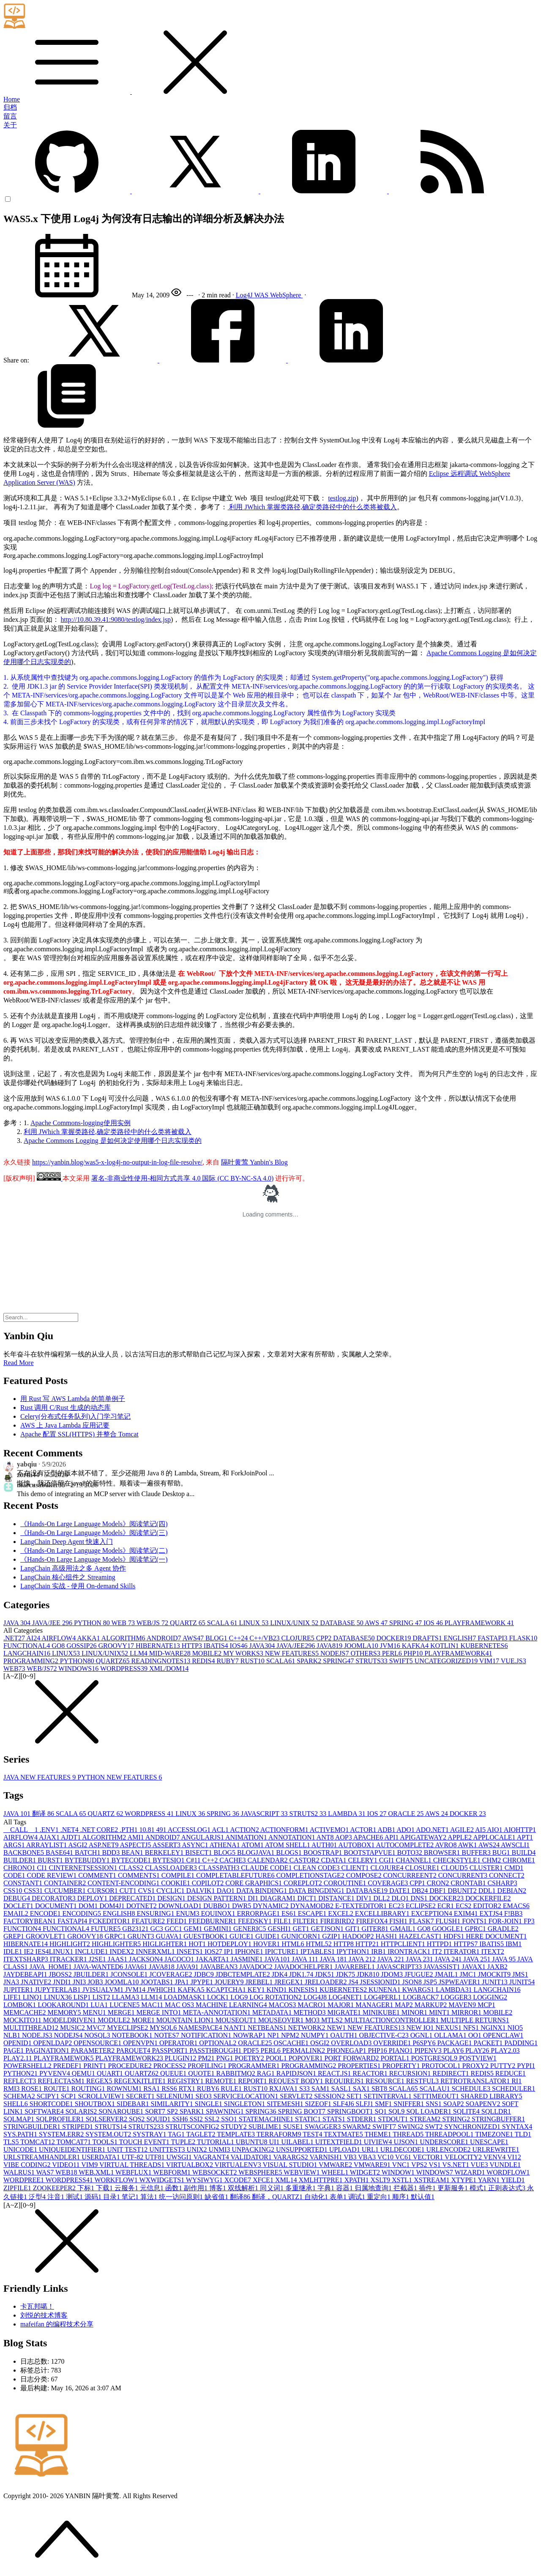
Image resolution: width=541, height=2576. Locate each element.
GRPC (116, 1936)
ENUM (188, 1913)
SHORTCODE (52, 2103)
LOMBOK (20, 2004)
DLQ (400, 1898)
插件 (428, 2188)
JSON (413, 1982)
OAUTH (344, 2035)
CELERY (363, 1860)
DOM (89, 1905)
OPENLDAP (53, 2042)
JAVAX (474, 1966)
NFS (472, 2027)
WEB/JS (153, 1622)
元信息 (152, 2188)
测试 (75, 2196)
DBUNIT (463, 1890)
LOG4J (315, 1997)
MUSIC (73, 2027)
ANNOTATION (292, 1837)
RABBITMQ (236, 2073)
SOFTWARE (45, 2111)
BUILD (523, 1852)
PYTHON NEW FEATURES (119, 1777)
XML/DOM (169, 1668)
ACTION (245, 1829)
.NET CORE (100, 1829)
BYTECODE (132, 1860)
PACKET (489, 2042)
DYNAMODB (312, 1905)
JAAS (118, 1959)
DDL (487, 1890)
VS (435, 2164)
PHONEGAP (347, 2050)
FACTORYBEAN (30, 1921)
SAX (362, 2088)
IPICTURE (283, 1951)
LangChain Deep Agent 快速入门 (66, 1541)
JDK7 (346, 1974)
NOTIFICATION (207, 2035)
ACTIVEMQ (330, 1829)
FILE (283, 1921)
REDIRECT (451, 2073)
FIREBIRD (338, 1921)
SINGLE (209, 2103)
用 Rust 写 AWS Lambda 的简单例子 (72, 1398)
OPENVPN (141, 2042)
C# (194, 1860)
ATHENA (225, 1844)
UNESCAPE (489, 2141)
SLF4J (344, 2103)
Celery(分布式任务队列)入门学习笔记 (75, 1416)
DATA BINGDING (317, 1890)
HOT (198, 1943)
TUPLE (184, 2141)
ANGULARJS (203, 1837)
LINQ (33, 1997)
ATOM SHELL (288, 1844)
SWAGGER (323, 2126)
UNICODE (21, 2149)
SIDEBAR (133, 2103)
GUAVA (169, 1936)
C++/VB (265, 1638)
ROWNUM (125, 2088)
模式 (479, 2188)
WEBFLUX (134, 2172)
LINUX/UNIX (295, 1622)
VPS (420, 2164)
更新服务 (453, 2188)
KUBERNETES (484, 1645)
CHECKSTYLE (457, 1860)
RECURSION (411, 2073)
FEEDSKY (255, 1921)
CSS (13, 1890)
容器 (345, 2188)
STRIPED (78, 2126)
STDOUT (394, 2119)
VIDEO (66, 2164)
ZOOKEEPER (55, 2188)
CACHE (233, 1860)
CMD (514, 1867)
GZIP (332, 1936)
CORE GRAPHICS (254, 1883)
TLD (523, 2134)
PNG (225, 2058)
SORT (156, 2111)
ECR (446, 1905)
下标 (86, 2188)
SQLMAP (19, 2119)
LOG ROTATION (276, 1997)
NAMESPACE (201, 2027)
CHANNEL (414, 1860)
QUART (111, 2073)
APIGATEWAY (424, 1837)
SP (173, 2111)
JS (354, 1982)
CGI (387, 1860)
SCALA (223, 1622)
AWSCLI (515, 1844)
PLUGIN (181, 2058)
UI (275, 2141)
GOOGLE (448, 1928)
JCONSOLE (129, 1974)
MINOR (415, 2012)
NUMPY (316, 2035)
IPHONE (250, 1951)
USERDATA (101, 2157)
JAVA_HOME (52, 1966)
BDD (111, 1852)
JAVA (17, 1622)
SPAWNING (226, 2111)
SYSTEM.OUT (109, 2134)
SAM (321, 2088)
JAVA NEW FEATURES (40, 1777)
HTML (293, 1943)
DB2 (420, 1890)
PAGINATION (48, 2050)
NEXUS (449, 2027)
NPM (291, 2035)
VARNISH (327, 2157)
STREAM (426, 2119)
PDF (251, 2050)
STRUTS (372, 1660)
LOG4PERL (383, 1997)
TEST (313, 2134)
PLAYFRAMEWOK (65, 2058)
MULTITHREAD (31, 2027)
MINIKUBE (382, 2012)
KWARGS (419, 1989)
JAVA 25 (477, 1959)
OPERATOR (179, 2042)
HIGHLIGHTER (117, 1943)
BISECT (199, 1852)
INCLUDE (92, 1951)
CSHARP (502, 1883)
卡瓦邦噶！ (37, 2306)
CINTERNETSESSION (84, 1867)
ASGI (78, 1844)
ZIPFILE (18, 2188)
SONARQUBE (121, 2111)
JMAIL (446, 1974)
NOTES (167, 2035)
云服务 (127, 2188)
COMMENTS (139, 1875)
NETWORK (307, 2027)
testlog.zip (342, 498)
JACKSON (146, 1959)
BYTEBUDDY (88, 1860)
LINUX (254, 1622)
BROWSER (443, 1852)
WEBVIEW (302, 2172)
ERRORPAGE (259, 1913)
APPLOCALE (495, 1837)
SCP (69, 2096)
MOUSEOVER (282, 2020)
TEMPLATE (237, 2134)
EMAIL (16, 1913)
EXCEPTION (432, 1913)
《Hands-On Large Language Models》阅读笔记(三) (94, 1532)
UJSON (407, 2141)
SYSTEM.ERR (62, 2134)
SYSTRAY (150, 2134)
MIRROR (467, 2012)
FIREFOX (372, 1921)
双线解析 (244, 2188)
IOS (434, 1622)
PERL (393, 1653)
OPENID (18, 2042)
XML (287, 2179)
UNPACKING (254, 2149)
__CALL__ (21, 1829)
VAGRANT (212, 2157)
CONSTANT (23, 1883)
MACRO (313, 2004)
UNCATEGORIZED (447, 1660)
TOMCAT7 (74, 2141)
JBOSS (61, 1974)
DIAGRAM (278, 1898)
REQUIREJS (345, 2080)
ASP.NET (104, 1844)
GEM (194, 1928)
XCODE (238, 2179)
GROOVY (116, 1645)
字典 (326, 2188)
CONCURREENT (410, 1875)
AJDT (71, 1837)
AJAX (50, 1837)
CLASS (132, 1867)
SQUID (159, 2119)
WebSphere (286, 295)
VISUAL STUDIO (290, 2164)
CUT (129, 1890)
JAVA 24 (448, 1959)
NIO (515, 2027)
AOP (344, 1837)
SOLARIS (82, 2111)
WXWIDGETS (162, 2179)
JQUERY (230, 1982)
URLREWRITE (495, 2149)
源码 (94, 2196)
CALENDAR (269, 1860)
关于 (10, 125)
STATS (334, 2119)
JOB (95, 1982)
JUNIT (495, 1982)
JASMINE (248, 1959)
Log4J (245, 295)
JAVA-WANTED (99, 1966)
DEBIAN (511, 1890)
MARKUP (431, 2004)
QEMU (84, 2073)
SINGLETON (245, 2103)
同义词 (272, 2188)
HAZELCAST (421, 1936)
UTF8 (155, 2157)
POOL (277, 2058)
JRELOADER (327, 1982)
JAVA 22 (391, 1959)
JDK (280, 1974)
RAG (266, 2073)
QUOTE (202, 2073)
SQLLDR (496, 2111)
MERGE (122, 2012)
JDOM (392, 1974)
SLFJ (365, 2103)
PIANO (402, 2050)
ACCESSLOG (190, 1829)
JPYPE (203, 1982)
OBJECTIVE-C (384, 2035)
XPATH (357, 2179)
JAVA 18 (334, 1959)
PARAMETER (93, 2050)
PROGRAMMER (254, 2065)
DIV (364, 1898)
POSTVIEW (478, 2058)
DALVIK (201, 1890)
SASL (342, 2088)
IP (229, 1951)
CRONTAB (469, 1883)
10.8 (147, 1829)
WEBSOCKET (215, 2172)
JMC (469, 1974)
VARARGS (291, 2157)
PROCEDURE (130, 2065)
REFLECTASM (62, 2080)
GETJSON (328, 1928)
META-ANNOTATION (217, 2012)
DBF (438, 1890)
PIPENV (429, 2050)
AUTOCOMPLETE (405, 1844)
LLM (139, 1653)
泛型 (38, 2196)
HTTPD (440, 1943)
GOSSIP (82, 1645)
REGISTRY (186, 2080)
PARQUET (134, 2050)
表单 (339, 2196)
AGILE (462, 1829)
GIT (353, 1928)
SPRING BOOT (302, 2111)
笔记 (131, 2196)
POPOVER (307, 2058)
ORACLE (406, 1813)
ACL (221, 1829)
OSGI (320, 2042)
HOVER (267, 1943)
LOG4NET (346, 1997)
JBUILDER (92, 1974)
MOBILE (207, 1653)
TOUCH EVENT (145, 2141)
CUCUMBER (65, 1890)
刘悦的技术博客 (44, 2315)
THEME (378, 2134)
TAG (177, 2134)
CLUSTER (487, 1867)
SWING (411, 2126)
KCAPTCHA (226, 1989)
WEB (123, 1622)
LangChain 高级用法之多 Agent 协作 (73, 1568)
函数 (174, 2188)
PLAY (454, 2050)
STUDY (234, 2126)
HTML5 (319, 1943)
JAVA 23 (420, 1959)
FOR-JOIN (506, 1921)
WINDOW (399, 2172)
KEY (257, 1989)
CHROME (519, 1860)
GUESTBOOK (206, 1936)
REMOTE (221, 2080)
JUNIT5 (522, 1982)
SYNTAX (517, 2126)
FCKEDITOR (110, 1921)
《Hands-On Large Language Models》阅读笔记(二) (94, 1550)
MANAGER (375, 2004)
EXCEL (341, 1913)
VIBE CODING (27, 2164)
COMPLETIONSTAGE (311, 1875)
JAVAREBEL (355, 1966)
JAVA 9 (504, 1959)
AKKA (89, 1638)
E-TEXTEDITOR (361, 1905)
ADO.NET (433, 1829)
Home (11, 99)
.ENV (50, 1829)
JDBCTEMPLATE (244, 1974)
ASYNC (195, 1844)
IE (29, 1951)
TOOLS (106, 2141)
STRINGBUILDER (32, 2126)
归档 (10, 107)
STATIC (308, 2119)
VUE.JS (513, 1660)
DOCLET (19, 1905)
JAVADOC (256, 1966)
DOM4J (112, 1905)
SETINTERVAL (388, 2096)
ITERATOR (462, 1951)
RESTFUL (423, 2080)
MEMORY (64, 2012)
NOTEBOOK (133, 2035)
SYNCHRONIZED (473, 2126)
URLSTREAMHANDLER (42, 2157)
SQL (397, 2111)
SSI (197, 2119)
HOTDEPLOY (230, 1943)
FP (529, 1921)
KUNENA (385, 1989)
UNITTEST (167, 2149)
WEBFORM (172, 2172)
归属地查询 (374, 2188)
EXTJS (492, 1913)
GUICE (242, 1936)
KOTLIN (445, 1645)
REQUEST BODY (297, 2080)
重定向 (379, 2196)
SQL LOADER (429, 2111)
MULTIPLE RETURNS (474, 2020)
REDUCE (510, 2073)
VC (386, 2157)
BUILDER (20, 1860)
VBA (367, 2157)
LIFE (13, 1997)
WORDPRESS (124, 1668)
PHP (414, 1653)
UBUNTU (252, 2141)
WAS (262, 295)
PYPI (526, 2065)
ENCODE (46, 1913)
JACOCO (180, 1959)
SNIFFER (409, 2103)
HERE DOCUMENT (496, 1936)
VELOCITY (464, 2157)
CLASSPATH (220, 1867)
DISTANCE (337, 1898)
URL (371, 2149)
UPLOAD (345, 2149)
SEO (204, 2096)
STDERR (362, 2119)
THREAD (409, 2134)
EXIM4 (467, 1913)
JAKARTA (213, 1959)
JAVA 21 (363, 1959)
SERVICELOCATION (246, 2096)
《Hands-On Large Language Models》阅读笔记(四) (94, 1523)
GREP (14, 1936)
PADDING (521, 2042)
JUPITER (19, 1989)
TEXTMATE (344, 2134)
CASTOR (305, 1860)
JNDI (63, 1982)
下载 (105, 2188)
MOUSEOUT (237, 2020)
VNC (402, 2164)
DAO (226, 1890)
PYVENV (55, 2073)
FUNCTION (23, 1928)
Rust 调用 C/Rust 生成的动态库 (65, 1407)
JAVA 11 (306, 1959)
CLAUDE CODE (267, 1867)
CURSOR (103, 1890)
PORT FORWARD (353, 2058)
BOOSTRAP (323, 1852)
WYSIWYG (205, 2179)
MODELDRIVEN (70, 2020)
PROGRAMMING (31, 1660)
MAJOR (341, 2004)
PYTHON (93, 1622)
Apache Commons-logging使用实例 (80, 1122)
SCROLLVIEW (102, 2096)
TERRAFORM (280, 2134)
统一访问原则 (182, 2196)
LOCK (219, 1997)
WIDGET (366, 2172)
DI (254, 1898)
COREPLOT (304, 1883)
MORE (144, 2020)
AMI (136, 1837)
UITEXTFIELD (339, 2141)
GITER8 (376, 1928)
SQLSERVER (107, 2119)
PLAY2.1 (18, 2058)
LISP (83, 1997)
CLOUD (455, 1867)
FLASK (523, 1638)
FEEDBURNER (213, 1921)
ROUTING (89, 2088)
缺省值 (217, 2196)
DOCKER (395, 1638)
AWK (468, 1844)
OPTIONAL (218, 2042)
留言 (10, 116)
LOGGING (490, 1997)
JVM (391, 1645)
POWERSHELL (28, 2065)
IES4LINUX (55, 1951)
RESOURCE (386, 2080)
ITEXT (492, 1951)
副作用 (196, 2188)
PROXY (476, 2065)
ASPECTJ (136, 1844)
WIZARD (470, 2172)
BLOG (217, 1638)
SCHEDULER (513, 2088)
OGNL (422, 2035)
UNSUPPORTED (302, 2149)
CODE (15, 1875)
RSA (152, 2088)
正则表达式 (507, 2188)
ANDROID (165, 1638)
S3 (305, 2088)
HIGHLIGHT (70, 1943)
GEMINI (218, 1928)
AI (33, 1638)
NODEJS (335, 1653)
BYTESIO (169, 1860)
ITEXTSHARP (26, 1959)
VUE (480, 2164)
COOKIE (176, 1883)
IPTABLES (318, 1951)
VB (351, 2157)
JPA (182, 1982)
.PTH (129, 1829)
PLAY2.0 (505, 2050)
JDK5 (325, 1974)
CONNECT (507, 1875)
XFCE (264, 2179)
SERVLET (297, 2096)
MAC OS (180, 2004)
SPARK (310, 1660)
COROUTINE (346, 1883)
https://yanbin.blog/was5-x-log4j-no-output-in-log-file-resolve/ (117, 1162)
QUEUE (174, 2073)
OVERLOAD (352, 2042)
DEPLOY (93, 1898)
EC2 (396, 1905)
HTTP (193, 1645)
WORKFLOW (116, 2179)
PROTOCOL (441, 2065)
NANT (236, 2027)
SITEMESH (286, 2103)
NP (274, 2035)
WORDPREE (24, 2179)
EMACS (516, 1905)
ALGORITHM (124, 1638)
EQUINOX (219, 1913)
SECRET (141, 2096)
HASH (387, 1936)
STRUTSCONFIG (193, 2126)
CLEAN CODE (318, 1867)
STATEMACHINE (267, 2119)
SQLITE (467, 2111)
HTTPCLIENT (404, 1943)
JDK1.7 (302, 1974)
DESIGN (172, 1898)
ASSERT (167, 1844)
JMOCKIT (495, 1974)
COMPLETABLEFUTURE (236, 1875)
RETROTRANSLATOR (475, 2080)
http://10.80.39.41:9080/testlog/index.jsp (116, 619)
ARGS (14, 1844)
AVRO (446, 1844)
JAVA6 (137, 1966)
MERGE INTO (160, 2012)
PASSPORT (170, 2050)
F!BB (513, 1913)
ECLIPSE (421, 1905)
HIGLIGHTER (165, 1943)
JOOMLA (362, 1645)
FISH (399, 1921)
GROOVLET (46, 1936)
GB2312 (136, 1928)
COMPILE (178, 1875)
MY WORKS (244, 1653)
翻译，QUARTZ (278, 2196)
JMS (520, 1974)
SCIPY (49, 2096)
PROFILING (208, 2065)
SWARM (357, 2126)
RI (516, 2080)
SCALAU (435, 2088)
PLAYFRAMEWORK (479, 1622)
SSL (213, 2119)
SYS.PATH (21, 2134)
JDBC (205, 1974)
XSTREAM (432, 2179)
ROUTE (57, 2088)
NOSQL (98, 2035)
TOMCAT (38, 2141)
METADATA (272, 2012)
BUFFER (477, 1852)
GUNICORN (301, 1936)
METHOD (310, 2012)
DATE (400, 1890)
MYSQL (164, 2027)
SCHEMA (20, 2096)
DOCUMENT (57, 1905)
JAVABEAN (219, 1966)
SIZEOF (319, 2103)
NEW (337, 2027)
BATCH (88, 1852)
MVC (97, 2027)
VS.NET (456, 2164)
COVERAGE (389, 1883)
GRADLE (503, 1928)
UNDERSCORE (445, 2141)
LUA (99, 2004)
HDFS (454, 1936)
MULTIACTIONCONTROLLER (392, 2020)
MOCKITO (23, 2020)
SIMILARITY (172, 2103)
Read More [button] (18, 1362)
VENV (495, 2157)
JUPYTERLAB (58, 1989)
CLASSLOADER (172, 1867)
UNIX (198, 2149)
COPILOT (209, 1883)
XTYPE (464, 2179)
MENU (95, 2012)
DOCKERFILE (488, 1898)
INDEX (123, 1951)
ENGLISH (461, 1638)
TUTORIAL (216, 2141)
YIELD (513, 2179)
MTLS (332, 2020)
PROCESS (170, 2065)
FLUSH (448, 1921)
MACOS (283, 2004)
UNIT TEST (128, 2149)
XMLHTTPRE (321, 2179)
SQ (381, 2111)
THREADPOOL (450, 2134)
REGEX (100, 2080)
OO (475, 2035)
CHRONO (20, 1867)
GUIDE (268, 1936)
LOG (239, 1997)
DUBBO (217, 1905)
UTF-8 (133, 2157)
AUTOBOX (357, 1844)
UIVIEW (379, 2141)
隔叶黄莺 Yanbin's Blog (254, 1162)
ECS (464, 1905)
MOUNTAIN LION (186, 2020)
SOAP (454, 2103)
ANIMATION (246, 1837)
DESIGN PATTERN (217, 1898)
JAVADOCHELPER (304, 1966)
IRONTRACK (410, 1951)
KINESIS (304, 1989)
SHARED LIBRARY (491, 2096)
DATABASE (342, 1622)
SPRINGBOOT (350, 2111)
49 (162, 1829)
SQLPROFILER (61, 2119)
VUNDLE (505, 2164)
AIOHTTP (520, 1829)
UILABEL (298, 2141)
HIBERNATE (159, 1645)
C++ (239, 1638)
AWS (377, 1622)
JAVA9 (188, 1966)
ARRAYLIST (47, 1844)
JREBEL (259, 1982)
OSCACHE (291, 2042)
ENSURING (156, 1913)
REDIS (204, 1660)
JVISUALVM (103, 1989)
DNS (419, 1898)
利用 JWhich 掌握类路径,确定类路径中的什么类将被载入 (312, 507)
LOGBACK (421, 1997)
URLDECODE (403, 2149)
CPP (324, 1638)
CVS (147, 1890)
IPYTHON (353, 1951)
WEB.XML (97, 2172)
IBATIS (217, 1645)
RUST (253, 1660)
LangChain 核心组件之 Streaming (67, 1577)
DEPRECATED (133, 1898)
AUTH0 (325, 1844)
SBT (380, 2088)
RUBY (228, 1660)
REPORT (253, 2080)
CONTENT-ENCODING (124, 1883)
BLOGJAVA (256, 1852)
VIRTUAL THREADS (132, 2164)
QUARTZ (188, 1622)
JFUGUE (419, 1974)
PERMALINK (304, 2050)
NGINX (494, 2027)
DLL (382, 1898)
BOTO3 (410, 1852)
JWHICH (162, 1989)
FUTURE (106, 1928)
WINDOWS (79, 1668)
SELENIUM (176, 2096)
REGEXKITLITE (140, 2080)
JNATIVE (37, 1982)
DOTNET (142, 1905)
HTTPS (466, 1943)
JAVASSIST (443, 1966)
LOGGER (456, 1997)
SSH (180, 2119)
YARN (489, 2179)
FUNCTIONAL (27, 1645)
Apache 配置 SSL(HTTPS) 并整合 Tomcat (79, 1434)
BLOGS (289, 1852)
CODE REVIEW (53, 1875)
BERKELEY (165, 1852)
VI (514, 2157)
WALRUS (19, 2172)
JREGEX (289, 1982)
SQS (137, 2119)
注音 (56, 2196)
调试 (357, 2196)
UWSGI (179, 2157)
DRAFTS (428, 1638)
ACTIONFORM (285, 1829)
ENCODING (83, 1913)
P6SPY (425, 2042)
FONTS (475, 1921)
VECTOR (429, 2157)
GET (301, 1928)
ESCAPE (313, 1913)
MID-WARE (170, 1653)
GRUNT (141, 1936)
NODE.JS (38, 2035)
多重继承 (301, 2188)
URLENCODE (449, 2149)
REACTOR (370, 2073)
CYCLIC (171, 1890)
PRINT (95, 2065)
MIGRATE (345, 2012)
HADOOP (359, 1936)
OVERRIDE (393, 2042)
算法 (149, 2196)
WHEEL (335, 2172)
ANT (326, 1837)
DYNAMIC (271, 1905)
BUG (502, 1852)
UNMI (220, 2149)
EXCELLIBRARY (383, 1913)
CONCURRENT (463, 1875)
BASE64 (60, 1852)
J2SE (98, 1959)
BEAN (133, 1852)
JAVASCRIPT (265, 1813)
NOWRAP (250, 2035)
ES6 (289, 1913)
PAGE (14, 2050)
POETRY (250, 2058)
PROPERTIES (360, 2065)
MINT (440, 2012)
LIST (102, 1997)
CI (43, 1867)
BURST (51, 1860)
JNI (80, 1982)
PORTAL (396, 2058)
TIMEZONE (494, 2134)
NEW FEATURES (292, 1653)
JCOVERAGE (171, 1974)
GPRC (476, 1928)
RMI (12, 2088)
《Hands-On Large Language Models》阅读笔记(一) (94, 1559)
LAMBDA (347, 1813)
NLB (12, 2035)
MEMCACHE (25, 2012)
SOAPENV (484, 2103)
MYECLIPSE (128, 2027)
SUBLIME (266, 2126)
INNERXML (156, 1951)
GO (59, 1645)
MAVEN (463, 2004)
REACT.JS (335, 2073)
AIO (495, 1829)
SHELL (16, 2103)
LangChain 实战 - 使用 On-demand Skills (77, 1586)
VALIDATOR (251, 2157)
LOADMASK (185, 1997)
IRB (379, 1951)
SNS (434, 2103)
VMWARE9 (373, 2164)
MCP (486, 2004)
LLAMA (126, 1997)
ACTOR (363, 1829)
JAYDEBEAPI (26, 1974)
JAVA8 (330, 1645)
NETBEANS (268, 2027)
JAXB (497, 1966)
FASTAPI (493, 1638)
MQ (313, 2020)
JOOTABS (157, 1982)
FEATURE (149, 1921)
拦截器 (406, 2188)
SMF (384, 2103)
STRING (457, 2119)
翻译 (44, 1813)
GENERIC (250, 1928)
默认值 (422, 2196)
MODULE (114, 2020)
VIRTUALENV (239, 2164)
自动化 (317, 2196)
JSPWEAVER (460, 1982)
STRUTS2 (309, 1813)
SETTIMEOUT (437, 2096)
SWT (434, 2126)
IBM (513, 1943)
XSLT (381, 2179)
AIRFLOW (59, 1638)
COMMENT (98, 1875)
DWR (242, 1905)
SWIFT (402, 1660)
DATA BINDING (262, 1890)
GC (157, 1928)
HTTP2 (368, 1943)
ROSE (32, 2088)
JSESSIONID (381, 1982)
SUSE (294, 2126)
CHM (492, 1860)
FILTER (306, 1921)
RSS (169, 2088)
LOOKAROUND (64, 2004)
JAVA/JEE (53, 1622)
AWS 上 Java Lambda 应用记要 (64, 1425)
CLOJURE (298, 1638)
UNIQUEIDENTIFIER (73, 2149)
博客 (218, 2188)
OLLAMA (451, 2035)
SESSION (330, 2096)
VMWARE (336, 2164)
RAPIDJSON (297, 2073)
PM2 (207, 2058)
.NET (14, 1638)
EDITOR (488, 1905)
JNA (12, 1982)
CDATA (334, 1860)
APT (525, 1837)
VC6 (404, 2157)
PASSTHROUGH (216, 2050)
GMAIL (403, 1928)
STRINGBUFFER (498, 2119)
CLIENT (356, 1867)
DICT (308, 1898)
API (392, 1837)
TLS (11, 2141)
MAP (405, 2004)
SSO (229, 2119)
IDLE (13, 1951)
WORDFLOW (508, 2172)
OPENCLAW (503, 2035)
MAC (153, 2004)
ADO (406, 1829)
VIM (490, 1660)
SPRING (406, 1622)
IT (437, 1951)
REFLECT (20, 2080)
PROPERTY (402, 2065)
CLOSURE (423, 1867)
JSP (431, 1982)
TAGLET (201, 2134)
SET (355, 2096)
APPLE (460, 1837)
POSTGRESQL (435, 2058)
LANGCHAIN (27, 1653)
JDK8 (369, 1974)
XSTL (403, 2179)
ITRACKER (69, 1959)
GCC (174, 1928)
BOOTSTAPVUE (370, 1852)
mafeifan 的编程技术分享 (56, 2324)
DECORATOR (54, 1898)
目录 (112, 2196)
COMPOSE (364, 1875)
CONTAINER (65, 1883)
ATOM (253, 1844)
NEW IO (420, 2027)
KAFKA (416, 1645)
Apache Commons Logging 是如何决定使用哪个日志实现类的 (113, 1140)
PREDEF (68, 2065)
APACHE (369, 1837)
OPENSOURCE (98, 2042)
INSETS (191, 1951)
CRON (439, 1883)
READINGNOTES (161, 1660)
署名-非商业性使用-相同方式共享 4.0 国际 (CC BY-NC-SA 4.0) (182, 1178)
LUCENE (125, 2004)
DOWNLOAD (180, 1905)
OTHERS (366, 1653)
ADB (386, 1829)
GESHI (280, 1928)
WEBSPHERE (261, 2172)
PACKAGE (455, 2042)
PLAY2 (478, 2050)
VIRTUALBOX (190, 2164)
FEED (178, 1921)
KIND (278, 1989)
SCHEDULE (471, 2088)
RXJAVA (284, 2088)
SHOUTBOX (96, 2103)
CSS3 (34, 1890)
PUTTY (503, 2065)
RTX (188, 2088)
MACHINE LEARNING (232, 2004)
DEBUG (17, 1898)
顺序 (401, 2196)
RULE (232, 2088)
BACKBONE (24, 1852)
